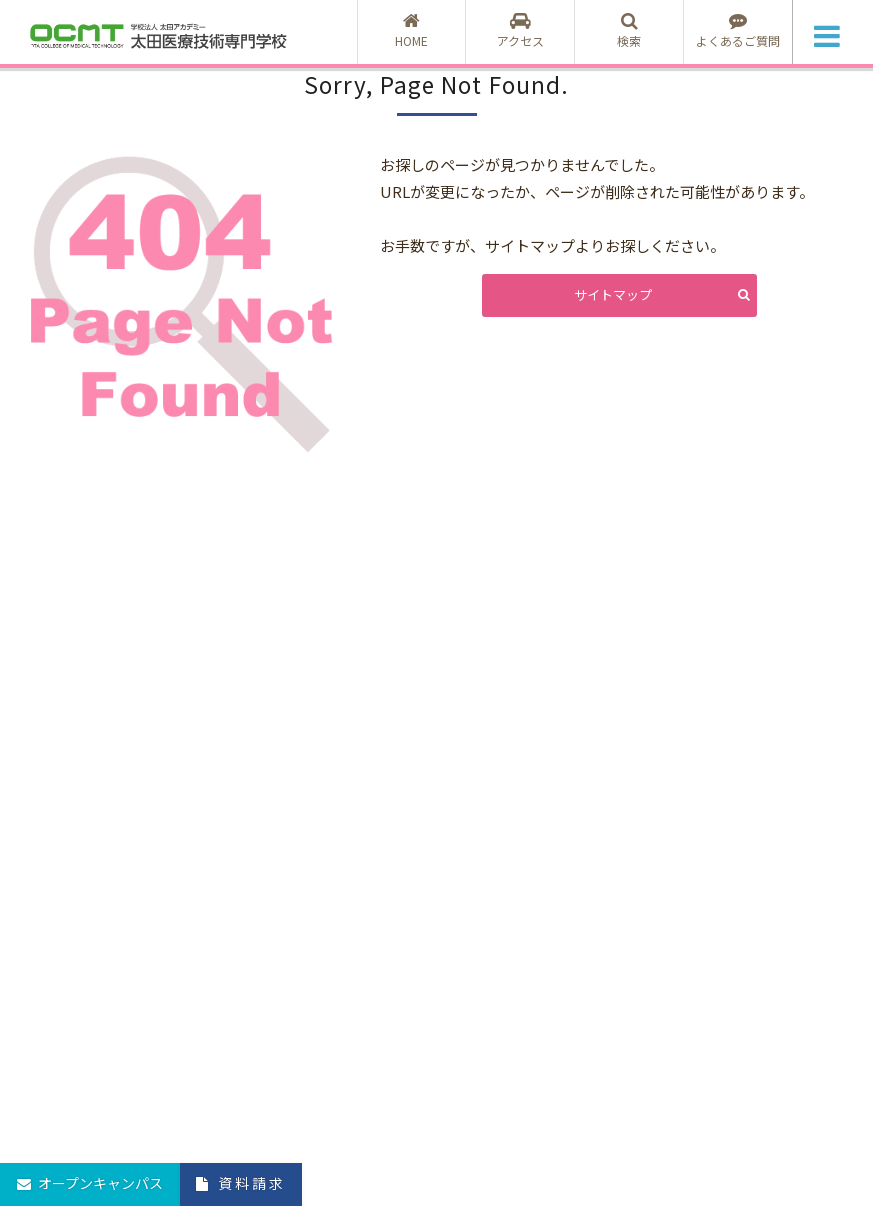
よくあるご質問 (738, 30)
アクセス (520, 30)
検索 (629, 30)
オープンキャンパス (100, 1183)
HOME (412, 30)
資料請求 (251, 1183)
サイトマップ (613, 294)
